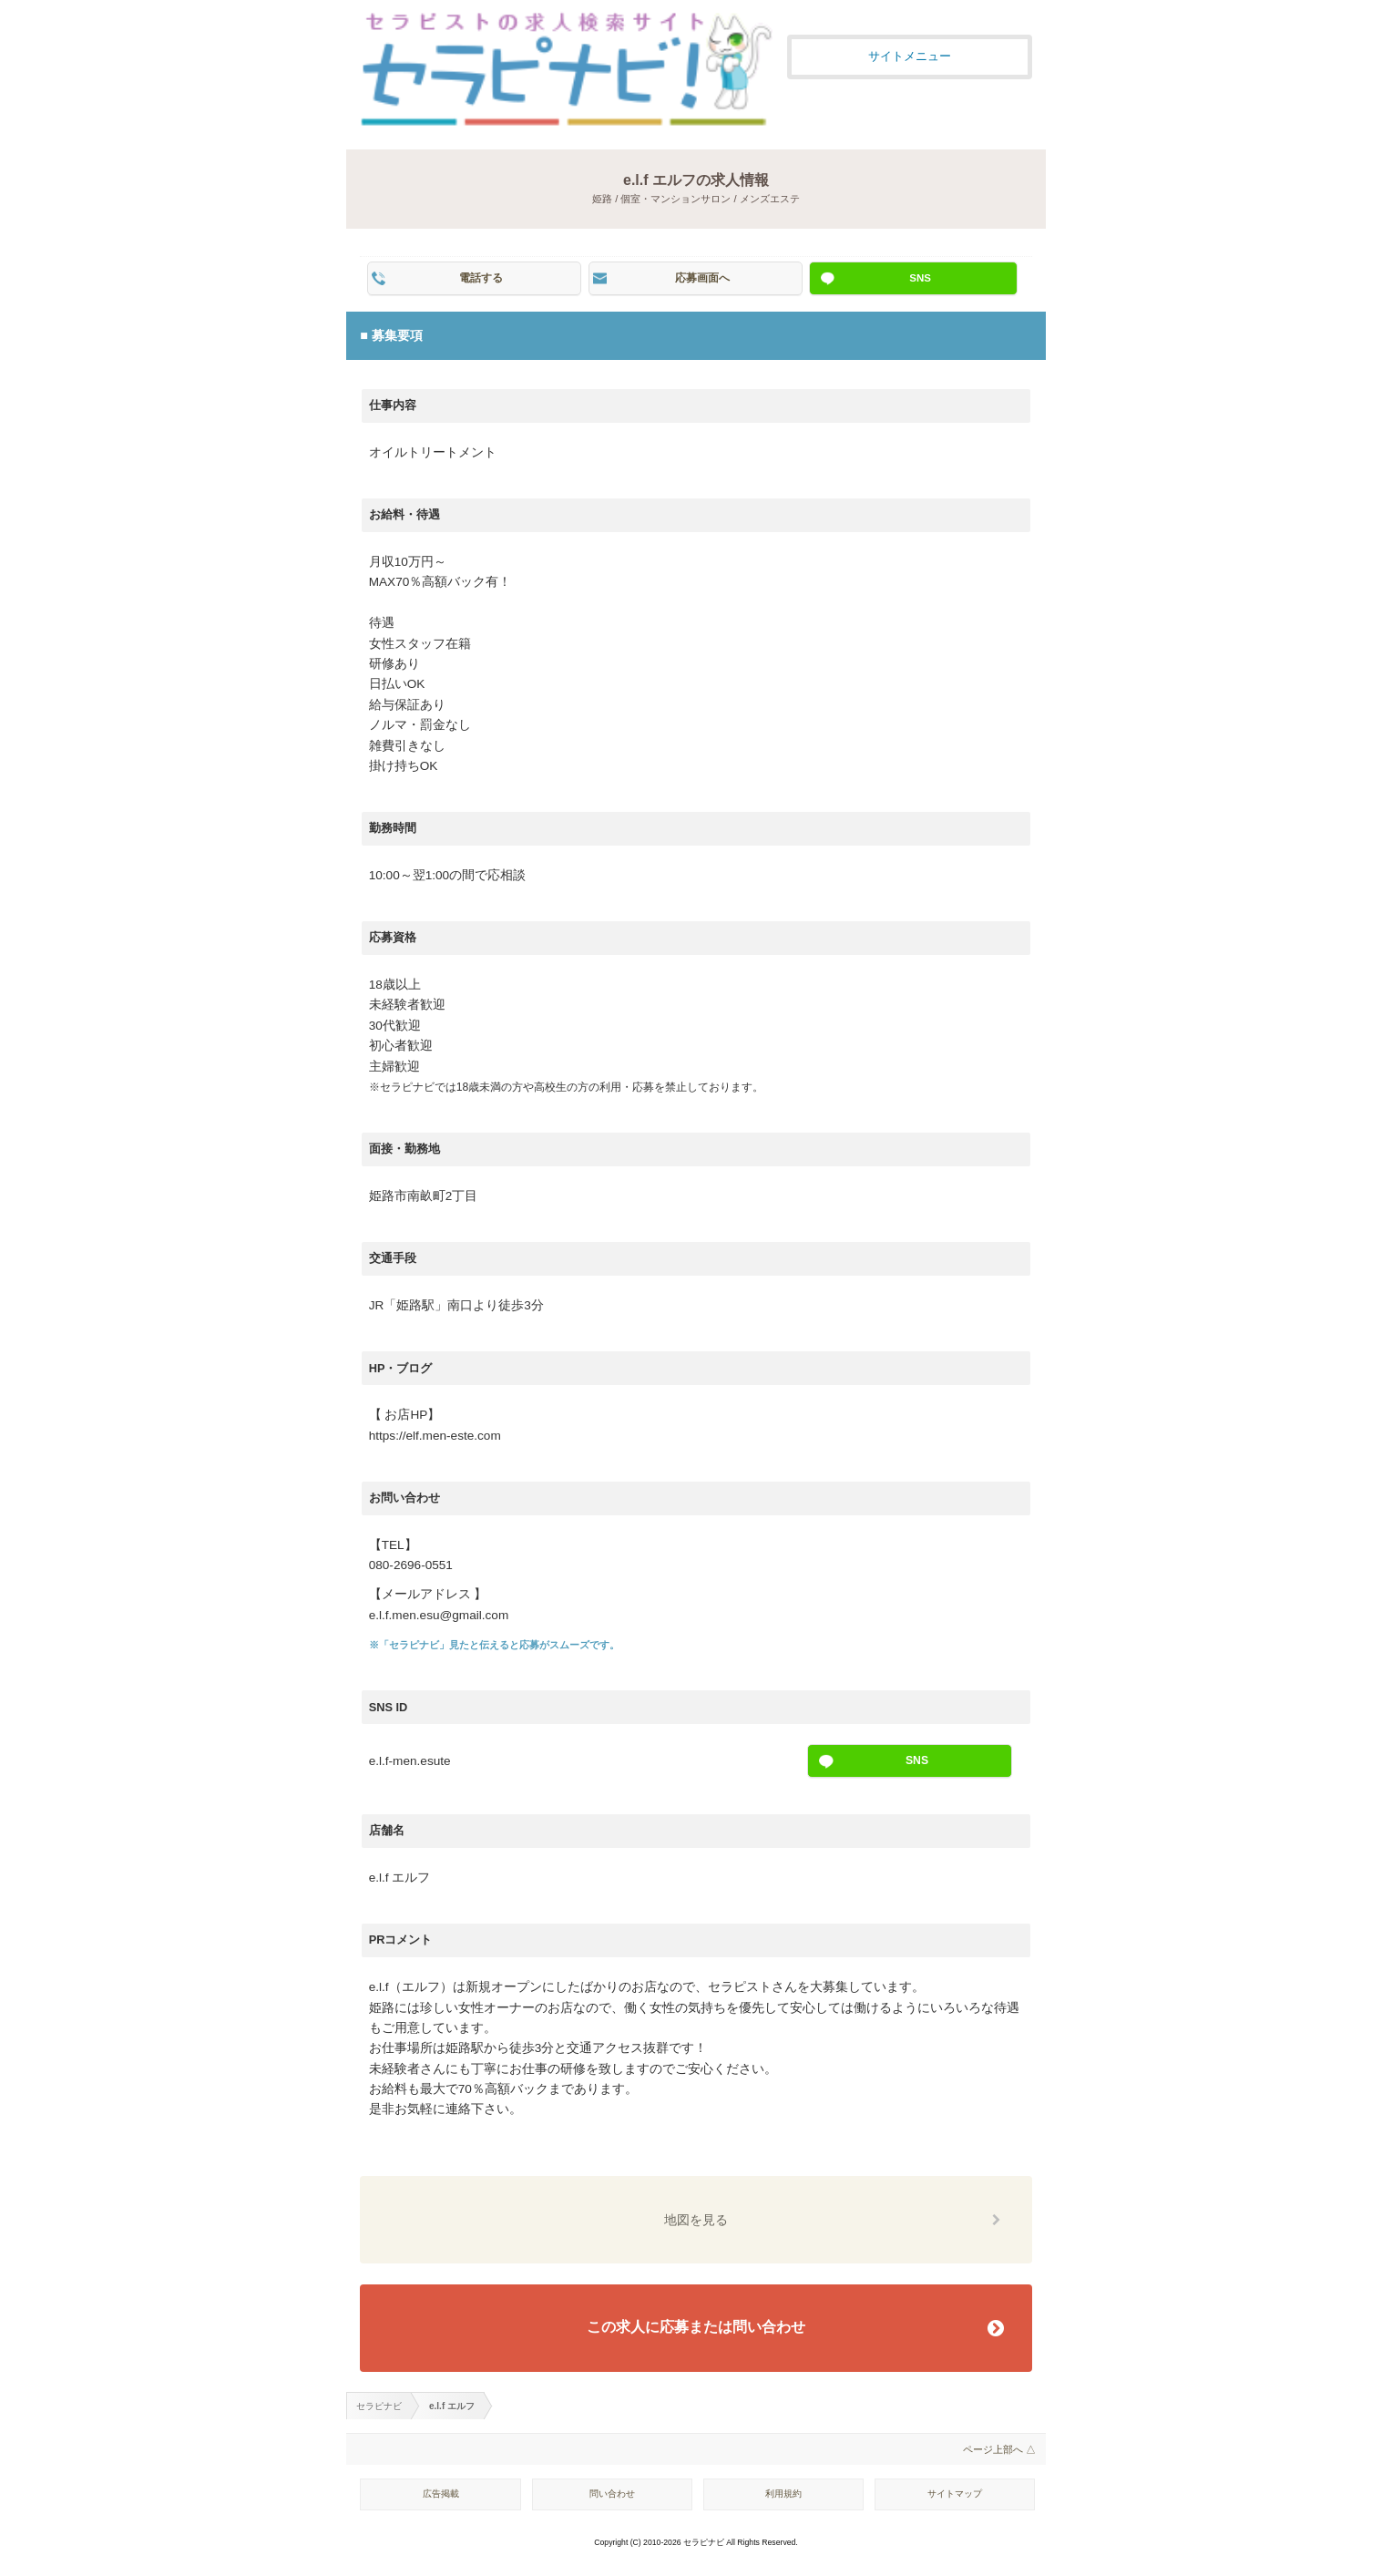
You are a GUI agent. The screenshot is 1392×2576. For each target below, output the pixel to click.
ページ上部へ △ (999, 2449)
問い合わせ (612, 2494)
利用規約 (783, 2494)
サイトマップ (954, 2494)
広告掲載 (441, 2494)
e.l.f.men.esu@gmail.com (439, 1615)
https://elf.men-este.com (435, 1435)
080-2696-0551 (411, 1565)
